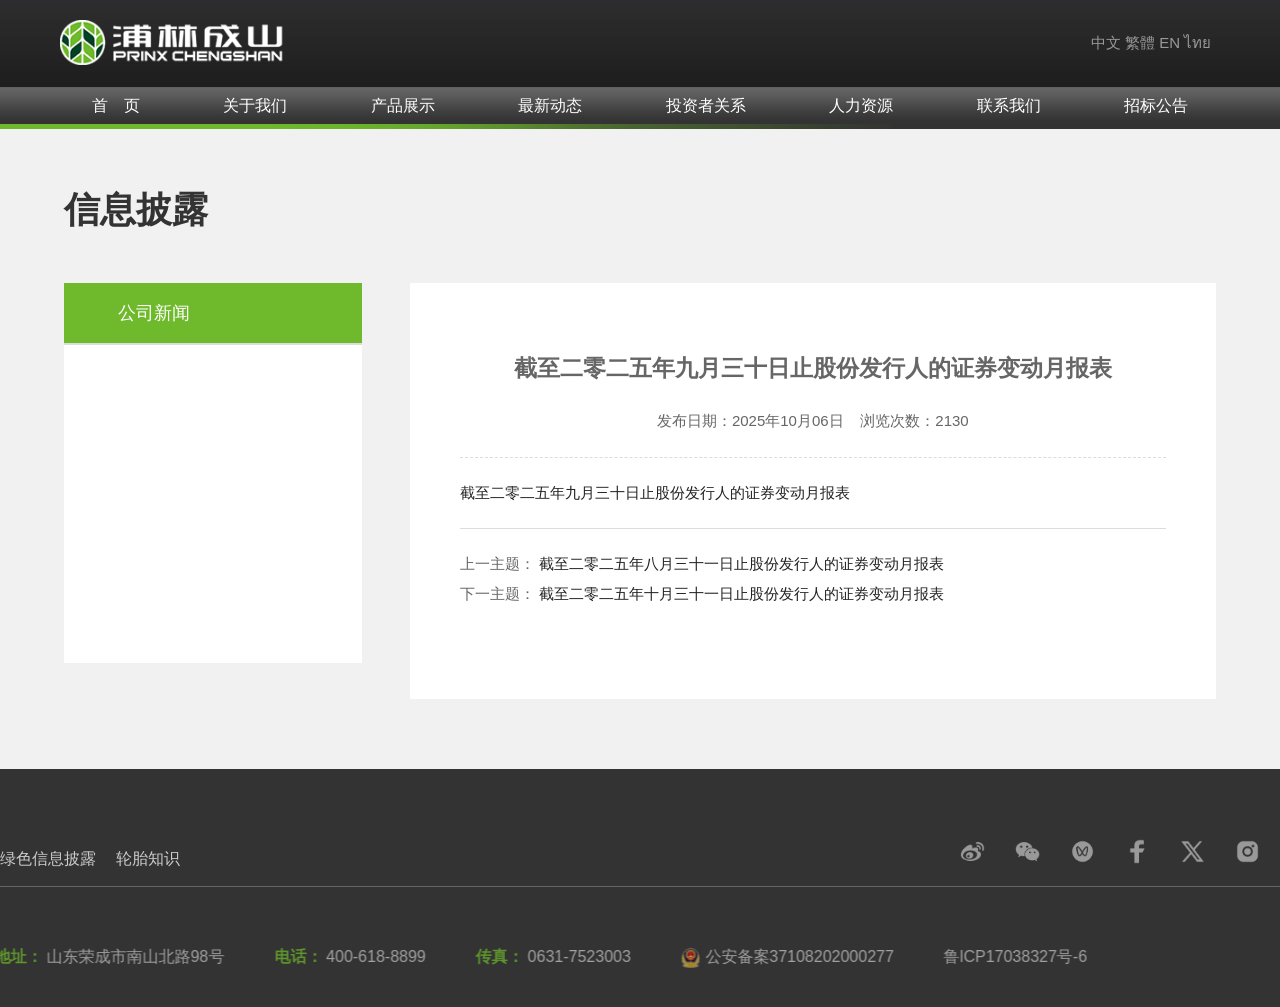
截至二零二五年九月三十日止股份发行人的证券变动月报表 (655, 492)
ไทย (1197, 42)
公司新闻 (154, 313)
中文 (1106, 42)
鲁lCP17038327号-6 (1011, 956)
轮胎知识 (148, 858)
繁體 (1140, 42)
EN (1169, 42)
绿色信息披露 (48, 858)
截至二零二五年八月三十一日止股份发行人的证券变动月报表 (741, 563)
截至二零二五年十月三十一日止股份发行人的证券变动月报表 (741, 593)
